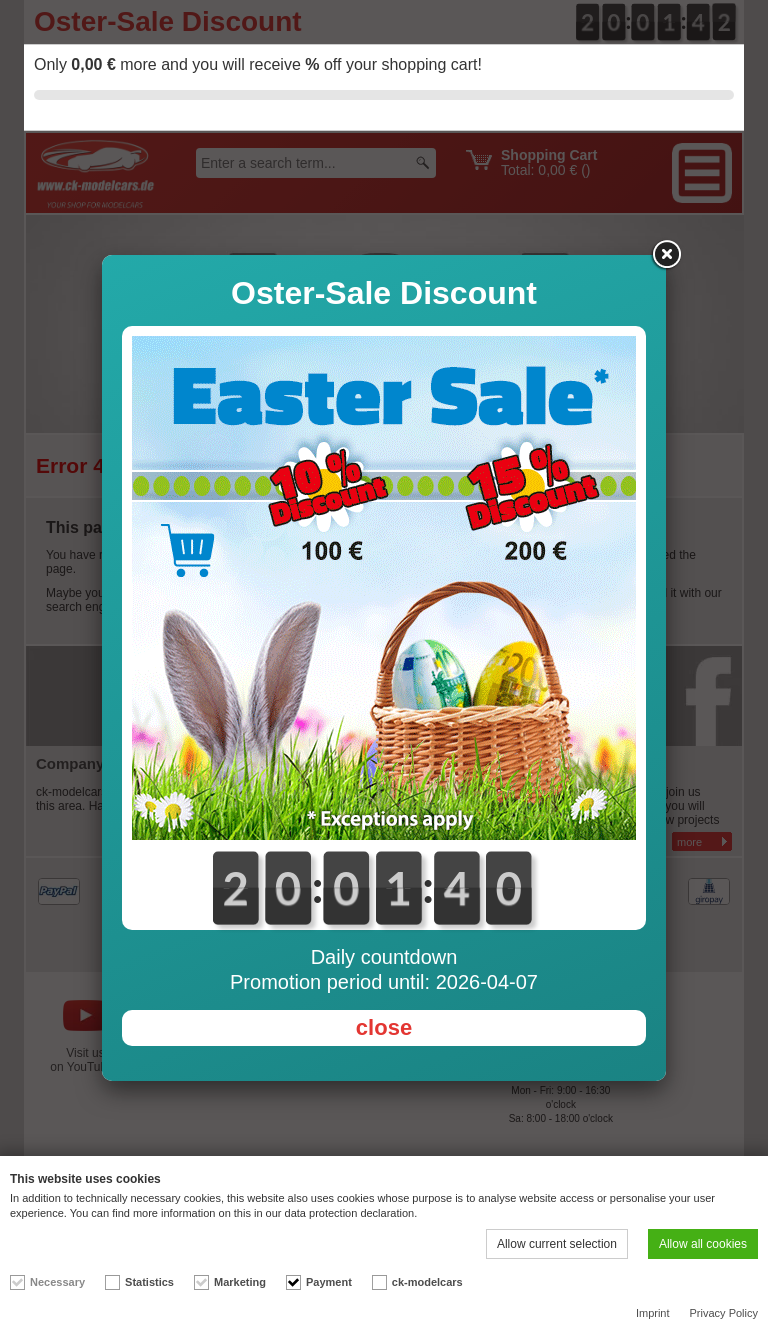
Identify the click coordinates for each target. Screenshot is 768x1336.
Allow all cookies (703, 1244)
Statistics (149, 1282)
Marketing (240, 1282)
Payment (329, 1282)
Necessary (57, 1282)
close (384, 1027)
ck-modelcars (427, 1282)
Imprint (653, 1313)
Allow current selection (557, 1244)
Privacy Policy (724, 1313)
